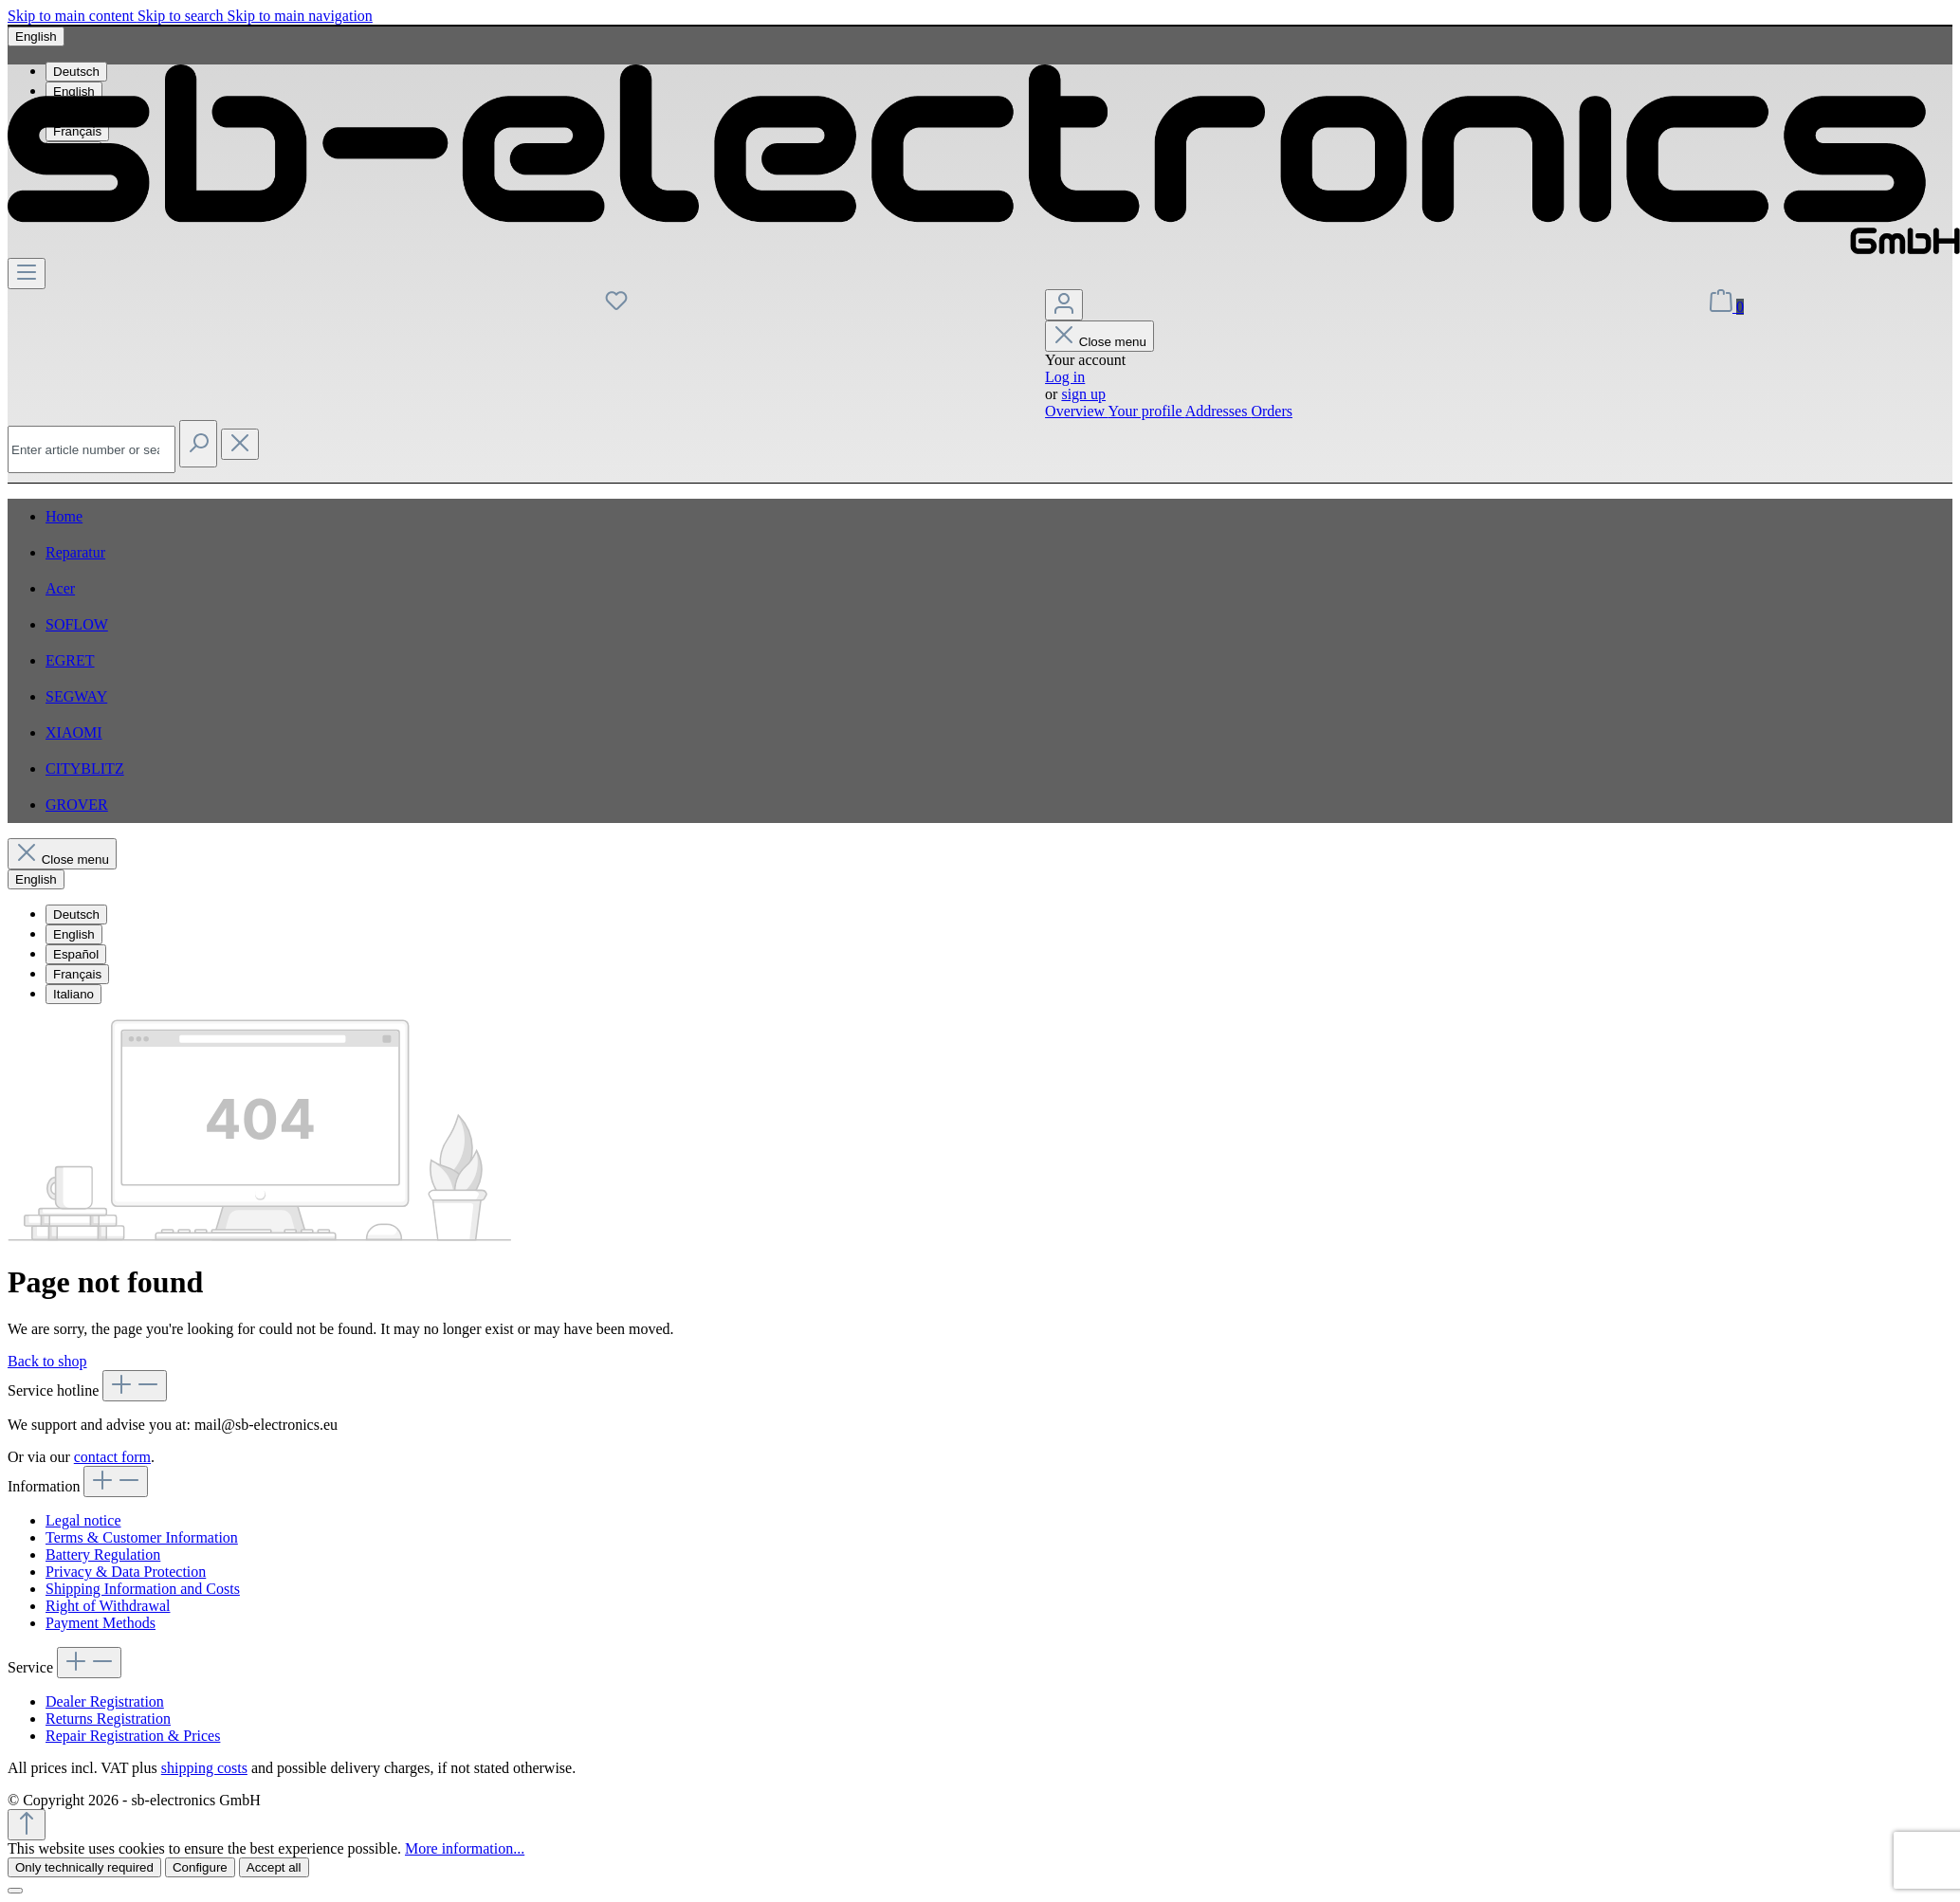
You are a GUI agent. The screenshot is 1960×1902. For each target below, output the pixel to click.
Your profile (1146, 411)
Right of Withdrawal (108, 1606)
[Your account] (1064, 304)
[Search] (198, 443)
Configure (200, 1867)
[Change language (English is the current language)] (36, 36)
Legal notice (83, 1520)
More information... (464, 1848)
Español (76, 954)
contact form (112, 1457)
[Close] (15, 1890)
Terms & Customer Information (142, 1537)
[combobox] (91, 449)
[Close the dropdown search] (240, 444)
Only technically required (84, 1867)
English (74, 934)
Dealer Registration (105, 1701)
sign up (1083, 394)
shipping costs (204, 1768)
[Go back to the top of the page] (27, 1824)
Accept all (274, 1867)
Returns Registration (108, 1718)
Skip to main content (72, 16)
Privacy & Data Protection (126, 1572)
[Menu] (27, 273)
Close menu (1099, 342)
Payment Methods (101, 1623)
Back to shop (47, 1361)
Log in (1065, 377)
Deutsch (76, 914)
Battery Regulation (103, 1554)
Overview (1076, 411)
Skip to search (182, 16)
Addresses (1218, 411)
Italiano (73, 994)
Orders (1271, 411)
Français (77, 974)
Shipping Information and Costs (143, 1589)
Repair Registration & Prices (133, 1736)
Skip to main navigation (300, 16)
